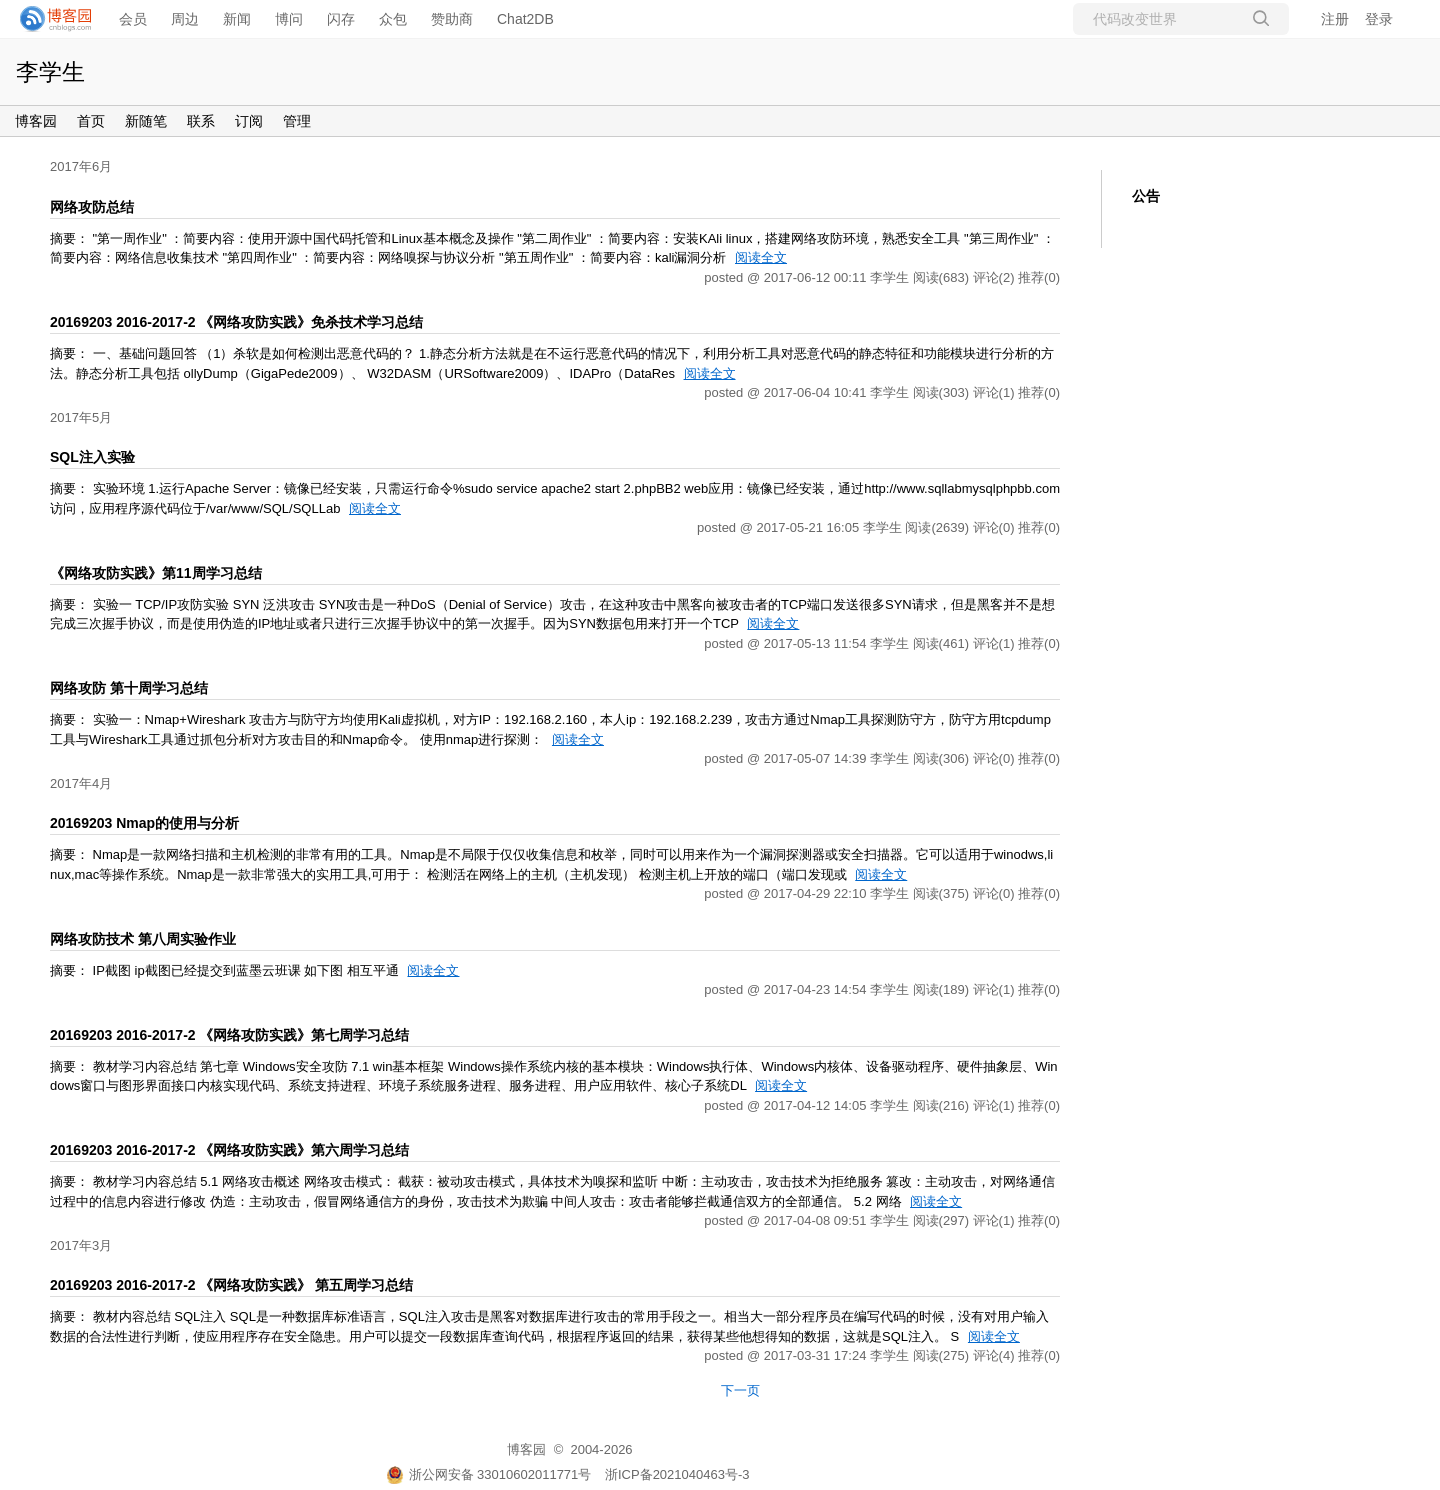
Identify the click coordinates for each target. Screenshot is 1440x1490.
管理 (297, 121)
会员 (133, 19)
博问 (289, 19)
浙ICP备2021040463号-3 (677, 1474)
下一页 (740, 1390)
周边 (185, 19)
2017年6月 (81, 166)
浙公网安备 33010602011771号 (489, 1474)
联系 (201, 121)
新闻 (237, 19)
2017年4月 (81, 783)
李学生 (50, 72)
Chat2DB (525, 19)
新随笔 (146, 121)
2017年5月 (81, 417)
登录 (1379, 19)
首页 (91, 121)
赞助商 (452, 19)
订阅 (249, 121)
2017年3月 (81, 1245)
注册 (1335, 19)
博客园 (36, 121)
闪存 (341, 19)
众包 (393, 19)
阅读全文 (761, 257)
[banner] (50, 19)
